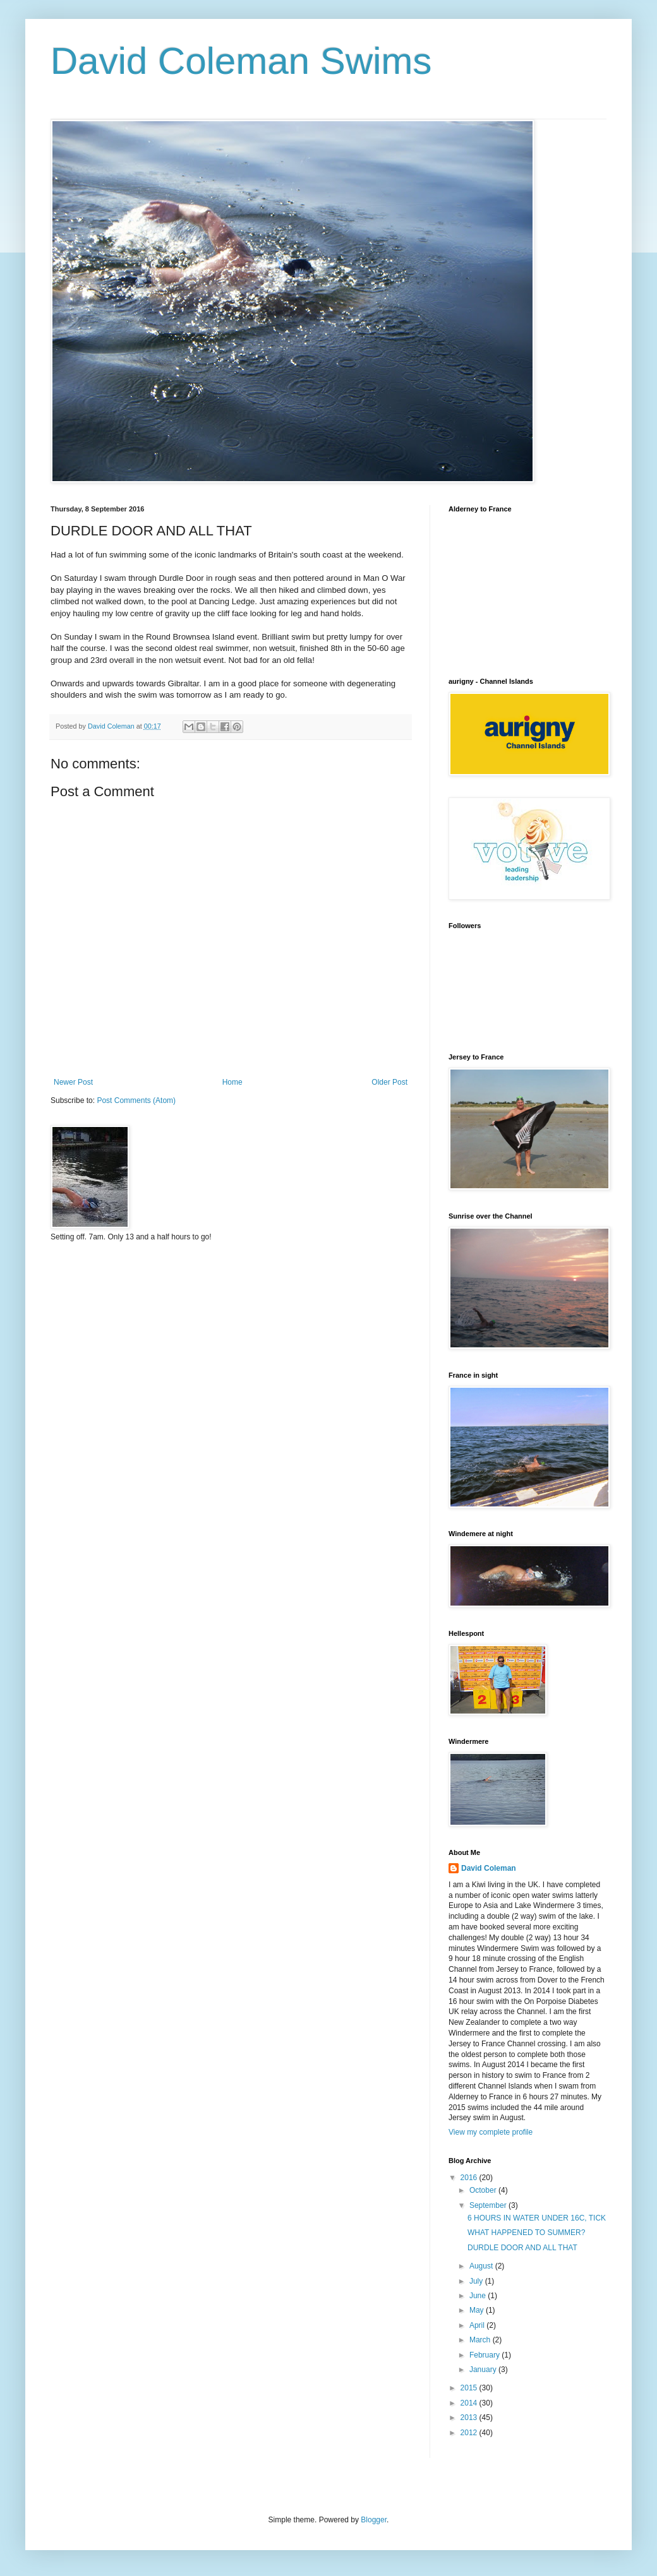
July (477, 2281)
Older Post (389, 1082)
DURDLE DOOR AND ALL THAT (522, 2247)
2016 (470, 2177)
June (478, 2295)
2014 (470, 2403)
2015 (470, 2387)
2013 (470, 2417)
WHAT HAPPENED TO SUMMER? (526, 2232)
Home (232, 1082)
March (481, 2339)
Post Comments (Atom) (136, 1100)
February (485, 2355)
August (482, 2266)
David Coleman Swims (241, 61)
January (483, 2369)
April (477, 2325)
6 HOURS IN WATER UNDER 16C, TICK (536, 2218)
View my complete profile (491, 2132)
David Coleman (488, 1868)
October (483, 2190)
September (489, 2205)
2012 (470, 2432)
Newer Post (73, 1082)
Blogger (374, 2519)
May (477, 2310)
